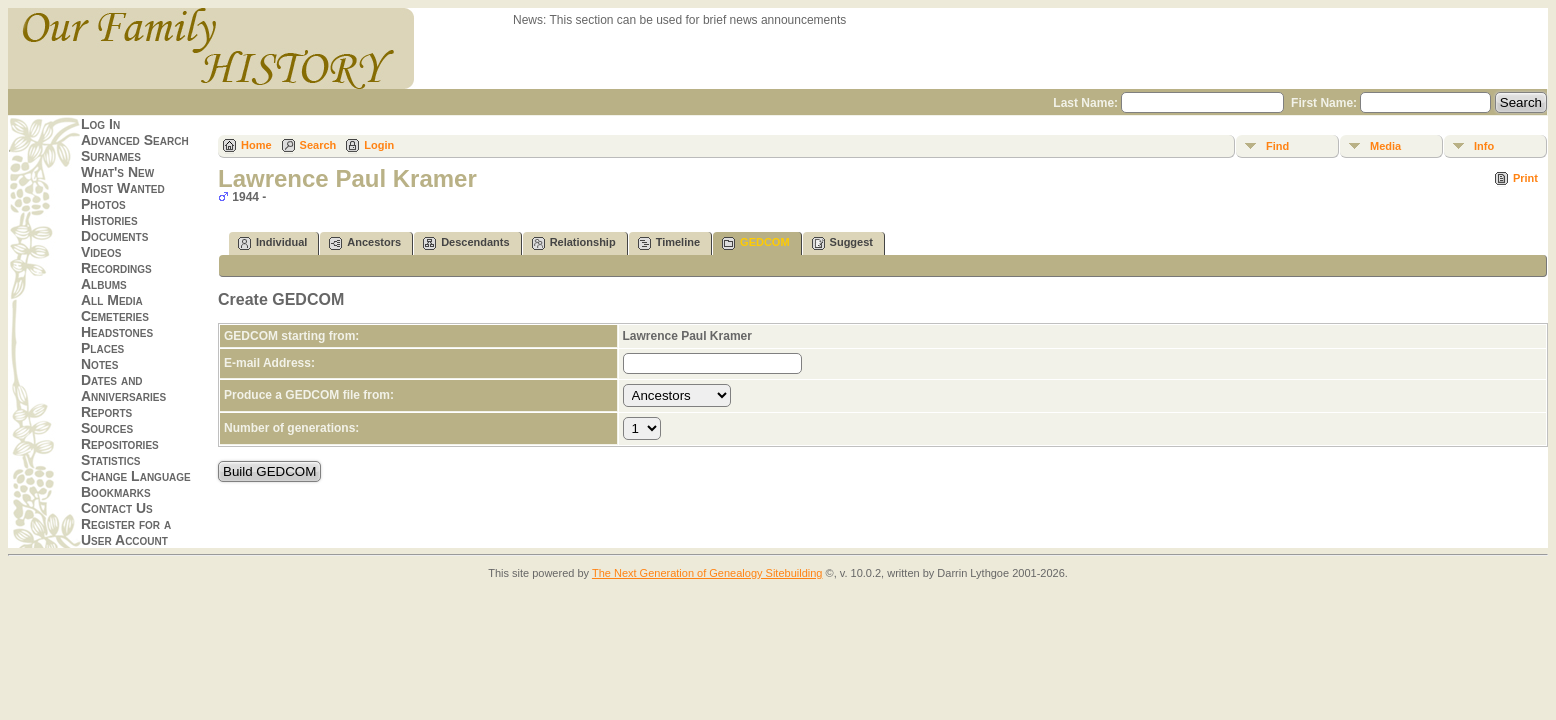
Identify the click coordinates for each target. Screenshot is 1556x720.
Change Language (136, 476)
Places (102, 348)
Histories (109, 220)
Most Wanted (123, 188)
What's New (117, 172)
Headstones (117, 332)
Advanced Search (135, 140)
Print (1525, 178)
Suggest (842, 243)
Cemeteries (115, 316)
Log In (100, 124)
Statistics (111, 460)
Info (1484, 146)
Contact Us (117, 508)
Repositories (120, 444)
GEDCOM (756, 243)
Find (1277, 146)
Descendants (466, 243)
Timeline (669, 243)
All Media (112, 300)
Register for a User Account (126, 532)
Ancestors (365, 243)
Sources (107, 428)
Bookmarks (116, 492)
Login (379, 145)
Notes (99, 364)
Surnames (111, 156)
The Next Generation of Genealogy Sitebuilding (707, 573)
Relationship (574, 243)
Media (1385, 146)
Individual (272, 243)
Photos (103, 204)
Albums (104, 284)
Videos (101, 252)
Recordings (116, 268)
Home (256, 145)
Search (318, 145)
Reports (106, 412)
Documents (114, 236)
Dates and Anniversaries (123, 388)
